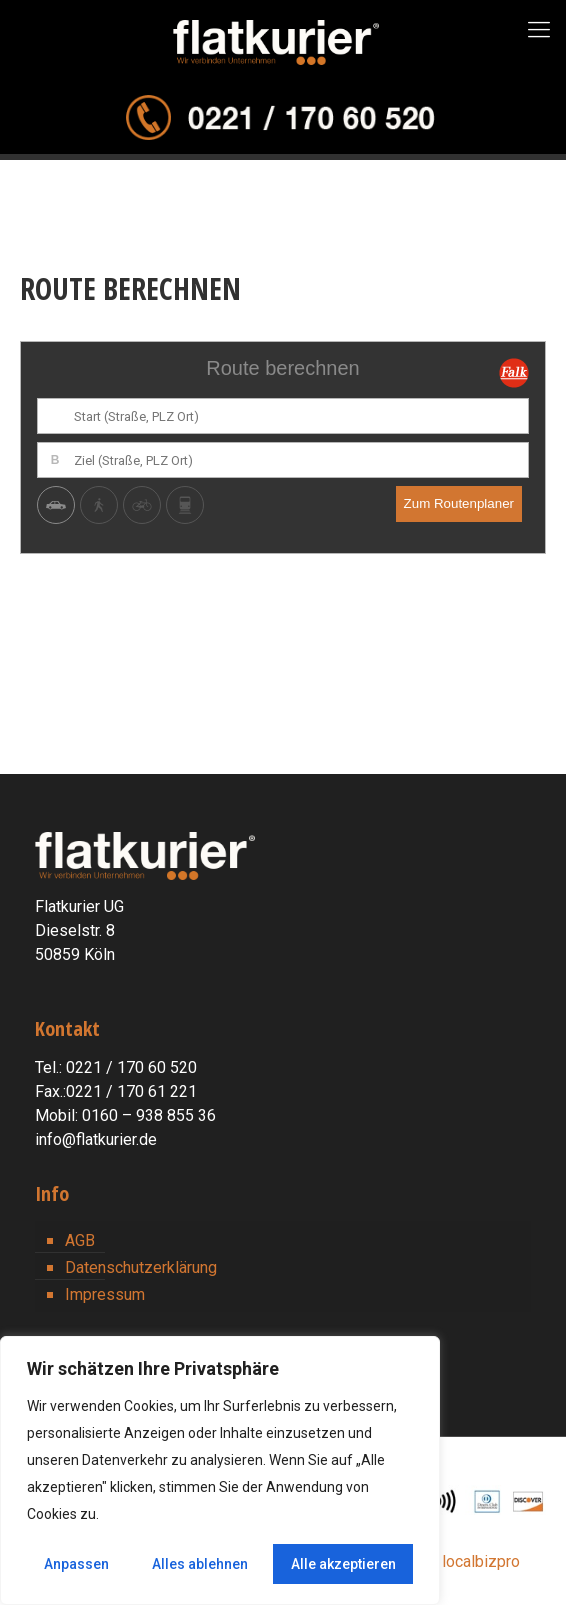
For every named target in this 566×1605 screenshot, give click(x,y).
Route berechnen (282, 368)
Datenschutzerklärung (141, 1267)
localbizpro (481, 1561)
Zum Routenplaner (459, 503)
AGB (80, 1240)
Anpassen (76, 1564)
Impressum (105, 1294)
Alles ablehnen (200, 1564)
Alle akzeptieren (343, 1564)
